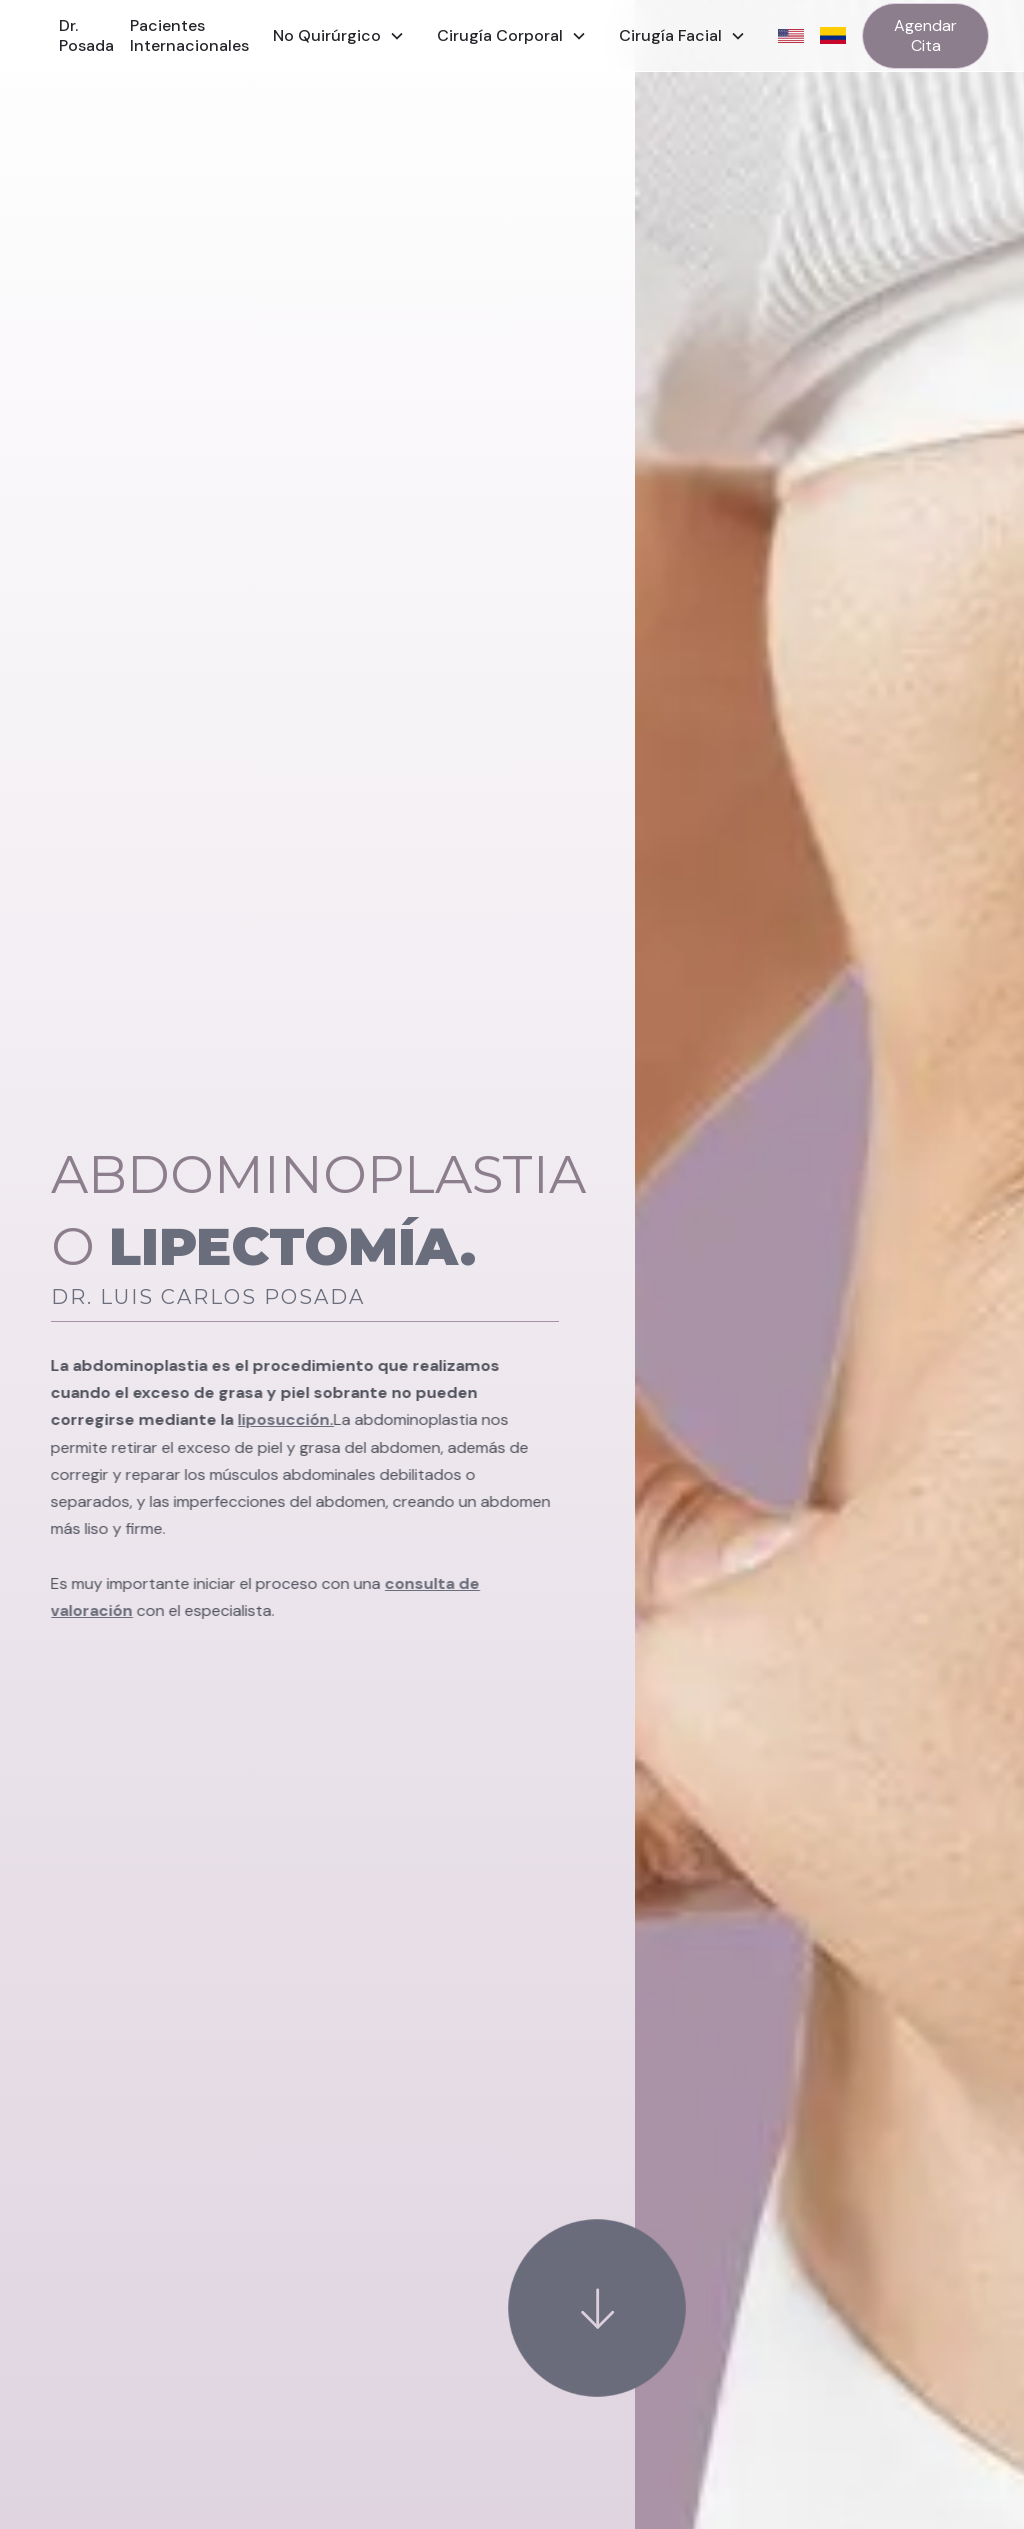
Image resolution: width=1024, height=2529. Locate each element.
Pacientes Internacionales (189, 35)
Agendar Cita (925, 35)
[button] (339, 36)
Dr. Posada (86, 35)
